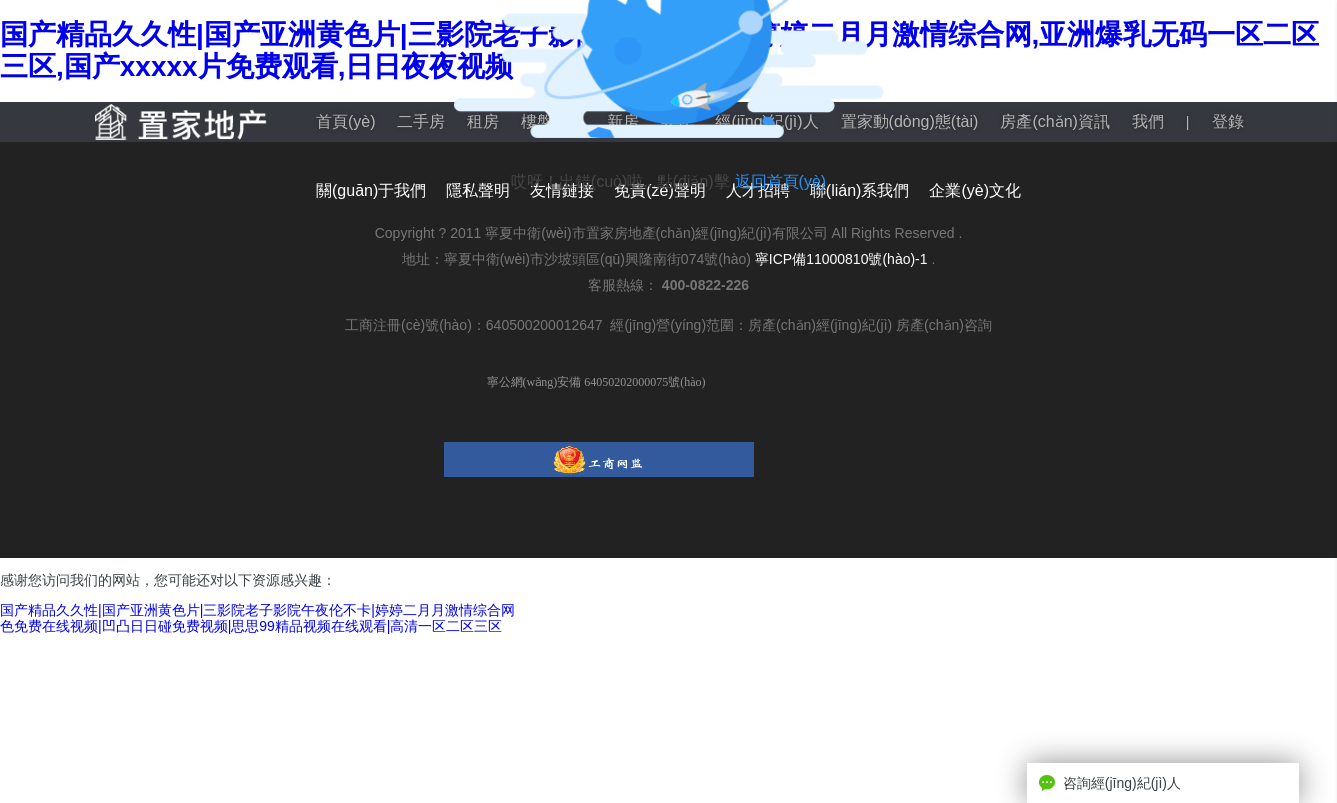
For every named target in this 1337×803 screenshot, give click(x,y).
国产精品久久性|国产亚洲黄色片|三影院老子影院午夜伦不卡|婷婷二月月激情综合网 (257, 610)
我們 (1148, 121)
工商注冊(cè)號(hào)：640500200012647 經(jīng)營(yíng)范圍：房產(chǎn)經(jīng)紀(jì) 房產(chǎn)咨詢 (668, 325)
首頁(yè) (346, 121)
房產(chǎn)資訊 (1054, 121)
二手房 (421, 121)
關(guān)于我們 (371, 190)
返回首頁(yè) (781, 181)
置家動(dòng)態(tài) (910, 121)
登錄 (1228, 121)
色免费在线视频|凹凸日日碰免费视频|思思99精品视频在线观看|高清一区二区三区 (251, 626)
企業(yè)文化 (975, 190)
